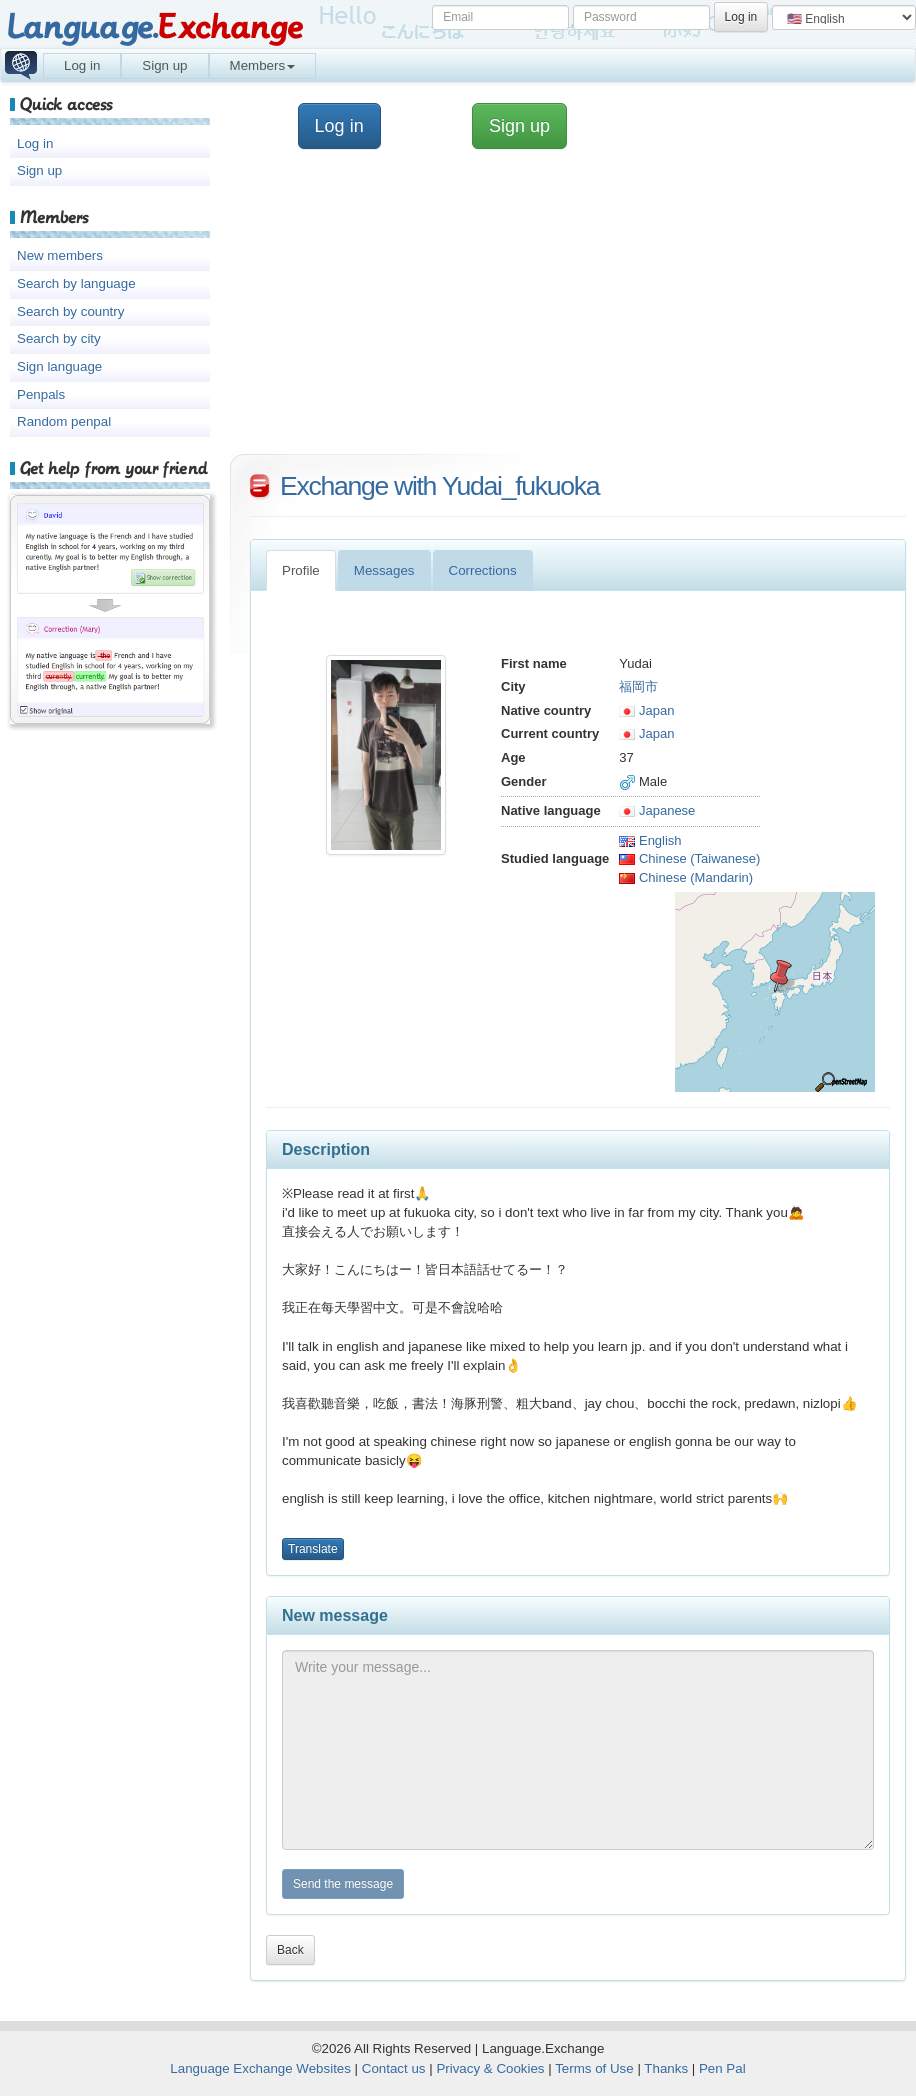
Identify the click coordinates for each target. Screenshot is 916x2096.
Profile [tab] (301, 570)
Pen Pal (722, 2068)
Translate (313, 1549)
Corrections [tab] (483, 570)
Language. (154, 27)
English (650, 840)
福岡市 (638, 686)
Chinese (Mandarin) (686, 877)
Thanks (666, 2068)
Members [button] (263, 65)
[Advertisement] (573, 309)
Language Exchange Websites (260, 2068)
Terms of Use (594, 2068)
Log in (82, 65)
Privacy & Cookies (490, 2068)
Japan (646, 710)
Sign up (164, 65)
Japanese (657, 810)
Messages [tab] (384, 570)
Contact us (394, 2068)
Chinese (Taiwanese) (689, 858)
